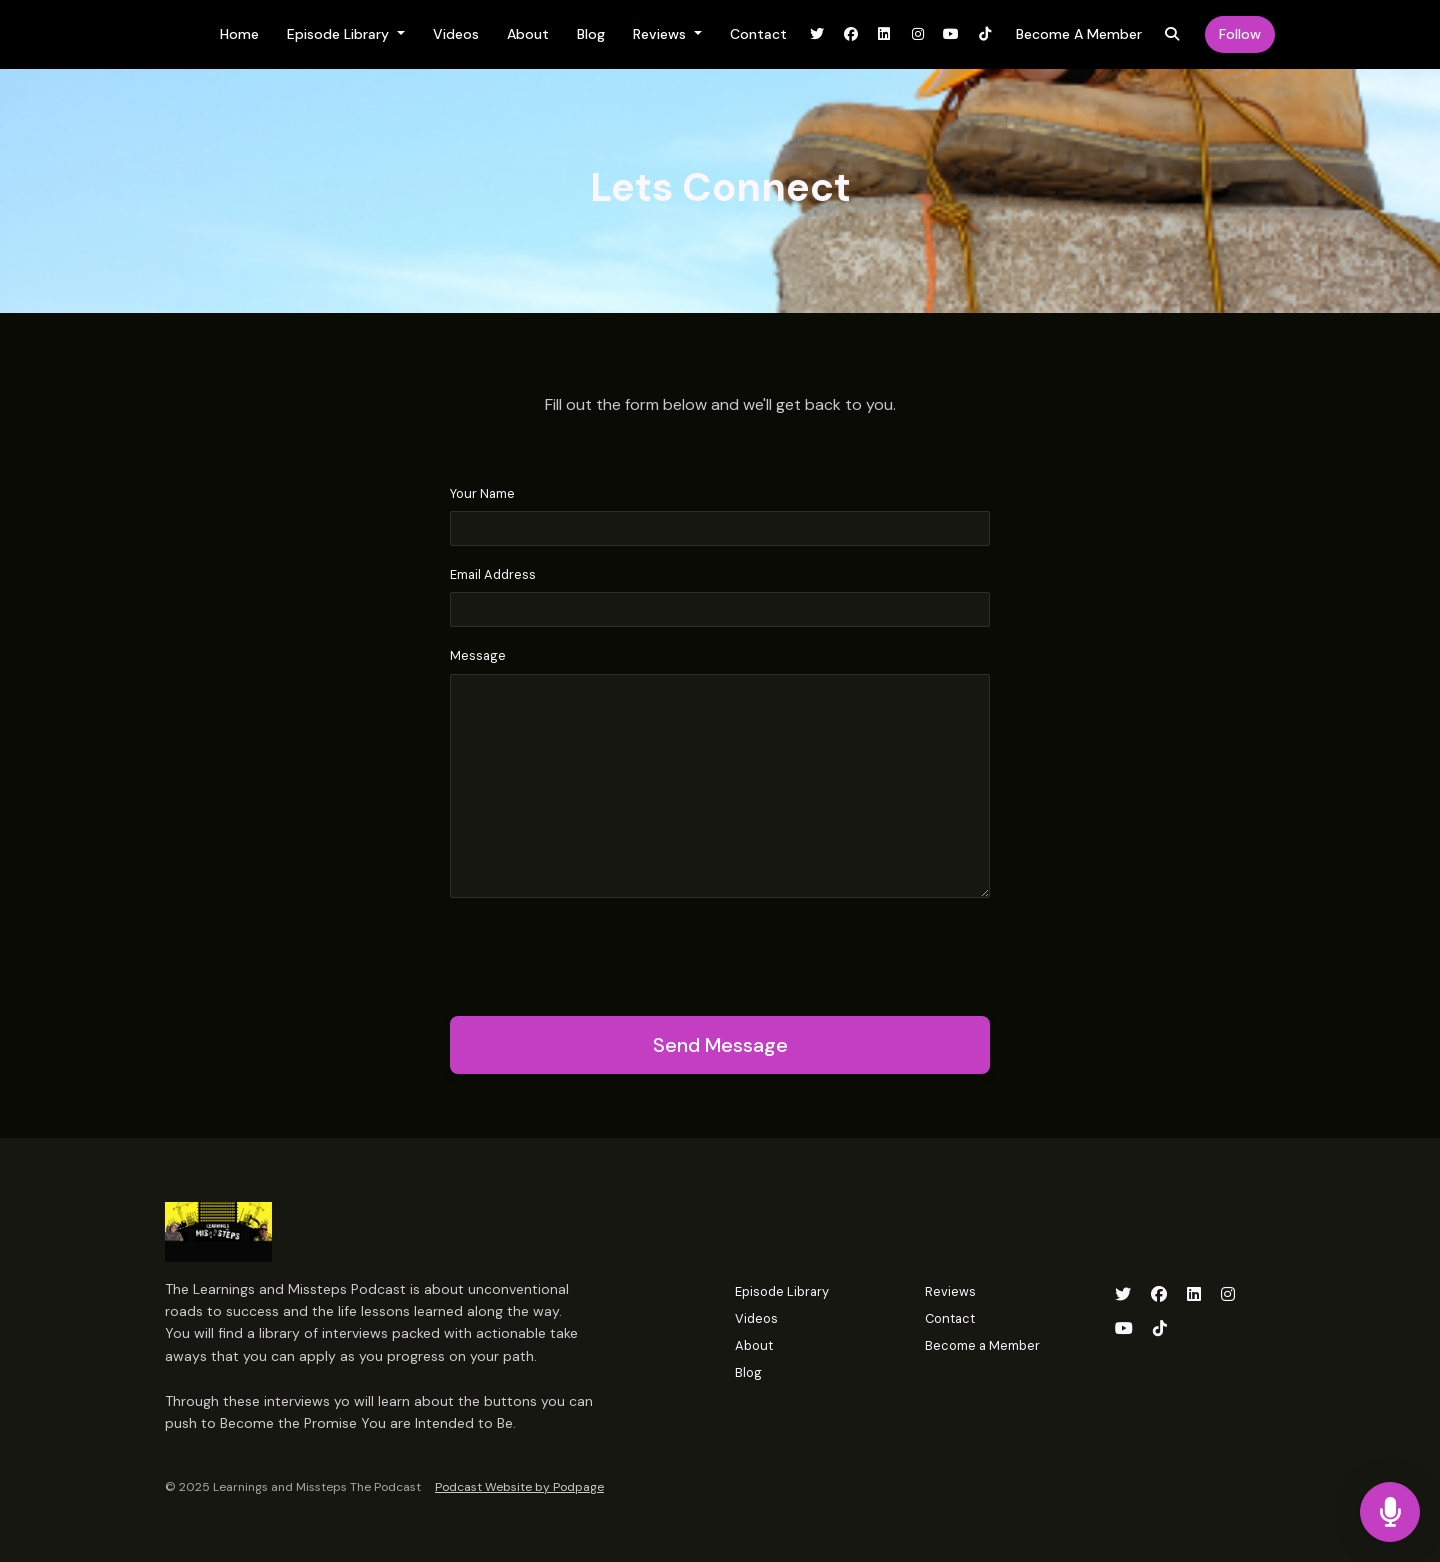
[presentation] (602, 953)
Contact (758, 34)
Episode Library (340, 34)
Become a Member (1079, 34)
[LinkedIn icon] (1194, 1295)
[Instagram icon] (1228, 1295)
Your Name (482, 493)
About (528, 34)
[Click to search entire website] (1173, 34)
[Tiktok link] (985, 34)
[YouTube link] (952, 34)
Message (478, 655)
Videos (456, 34)
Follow (1240, 34)
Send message (720, 1045)
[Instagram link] (918, 34)
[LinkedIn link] (885, 34)
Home (239, 34)
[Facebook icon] (1159, 1295)
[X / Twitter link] (818, 34)
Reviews (661, 34)
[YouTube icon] (1124, 1329)
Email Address (493, 574)
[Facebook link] (851, 34)
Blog (591, 34)
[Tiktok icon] (1160, 1329)
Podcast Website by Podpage (519, 1487)
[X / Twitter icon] (1123, 1295)
